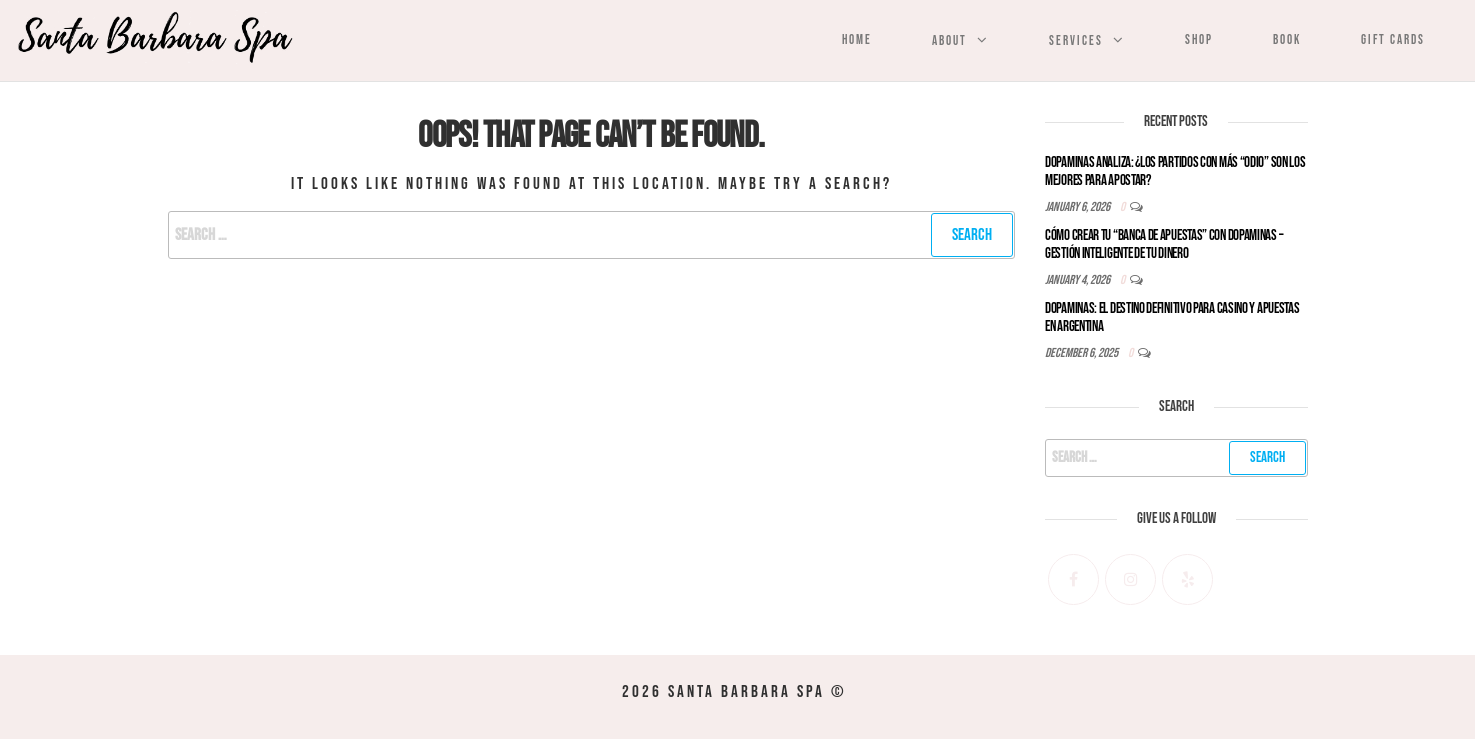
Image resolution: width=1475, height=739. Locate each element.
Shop (1199, 40)
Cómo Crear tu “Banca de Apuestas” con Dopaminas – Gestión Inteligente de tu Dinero (1164, 244)
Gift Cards (1393, 40)
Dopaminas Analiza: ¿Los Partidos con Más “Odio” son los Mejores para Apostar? (1175, 171)
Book (1287, 40)
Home (857, 40)
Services (1076, 41)
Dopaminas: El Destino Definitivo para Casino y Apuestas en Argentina (1172, 317)
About (949, 41)
